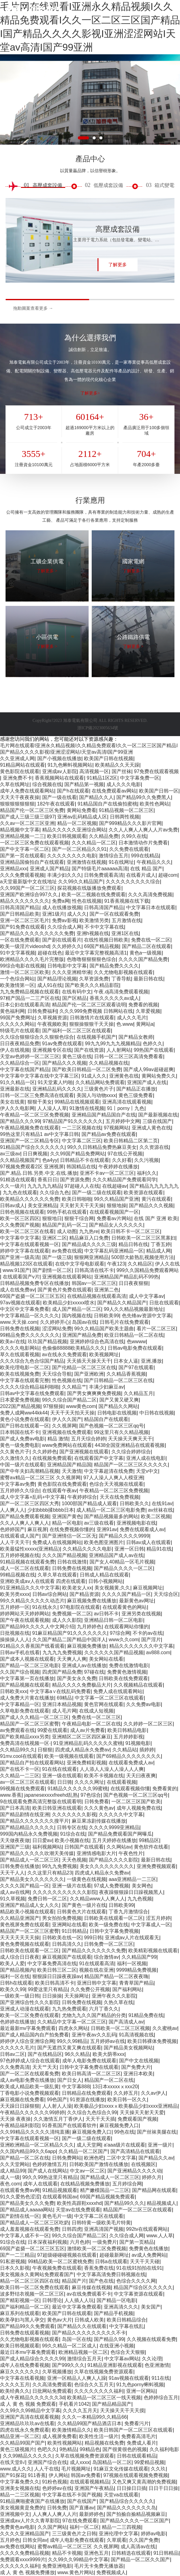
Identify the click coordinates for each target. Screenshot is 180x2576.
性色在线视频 (87, 901)
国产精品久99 (109, 2339)
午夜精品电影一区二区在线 (91, 1723)
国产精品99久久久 (124, 2203)
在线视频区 (143, 2164)
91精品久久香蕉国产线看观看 (32, 1646)
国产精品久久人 (96, 797)
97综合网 (120, 1633)
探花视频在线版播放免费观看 (89, 888)
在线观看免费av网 (20, 2190)
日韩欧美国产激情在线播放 (98, 2164)
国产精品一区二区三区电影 (29, 1665)
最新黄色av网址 (136, 1600)
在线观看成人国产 (19, 1536)
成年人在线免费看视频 (24, 2365)
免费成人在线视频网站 (57, 1542)
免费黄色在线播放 (148, 2248)
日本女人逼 (126, 1361)
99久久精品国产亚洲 (116, 1199)
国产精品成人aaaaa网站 (26, 2209)
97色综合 (91, 1795)
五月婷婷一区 (15, 1607)
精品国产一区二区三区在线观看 (137, 2209)
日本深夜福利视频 (47, 2242)
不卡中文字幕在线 (104, 927)
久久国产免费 (143, 2540)
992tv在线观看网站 (147, 2229)
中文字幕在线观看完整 (24, 1380)
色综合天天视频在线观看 (116, 1484)
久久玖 (158, 2468)
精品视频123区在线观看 (26, 1263)
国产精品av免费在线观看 (109, 1134)
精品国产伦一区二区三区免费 (32, 810)
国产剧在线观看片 (62, 939)
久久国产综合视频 (19, 1672)
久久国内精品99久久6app (28, 2151)
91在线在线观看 (59, 1769)
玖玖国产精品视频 (47, 1341)
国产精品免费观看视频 (24, 1516)
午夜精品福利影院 (19, 2125)
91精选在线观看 (17, 1179)
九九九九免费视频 (62, 1652)
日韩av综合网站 (49, 1594)
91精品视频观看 (60, 2190)
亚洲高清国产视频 (103, 2229)
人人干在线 (46, 2468)
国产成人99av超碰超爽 (148, 1069)
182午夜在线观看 (56, 803)
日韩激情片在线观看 (92, 1017)
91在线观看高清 (96, 1963)
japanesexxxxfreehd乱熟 (51, 1795)
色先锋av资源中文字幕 (146, 1315)
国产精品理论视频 (57, 978)
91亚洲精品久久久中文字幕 (30, 1587)
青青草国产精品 (136, 1983)
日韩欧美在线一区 (62, 1937)
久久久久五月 (15, 2384)
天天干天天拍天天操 (72, 1412)
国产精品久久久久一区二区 (123, 1568)
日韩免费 (57, 2507)
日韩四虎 (72, 2229)
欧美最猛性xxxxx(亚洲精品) (30, 1548)
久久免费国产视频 (19, 1225)
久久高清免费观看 (52, 2384)
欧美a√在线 (12, 1341)
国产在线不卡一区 (19, 1769)
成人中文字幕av (146, 1296)
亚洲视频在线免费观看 (66, 1432)
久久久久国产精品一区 (126, 1594)
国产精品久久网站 (118, 1406)
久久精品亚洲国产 (19, 1918)
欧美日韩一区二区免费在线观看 (34, 2287)
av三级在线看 (99, 1523)
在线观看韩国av (59, 2196)
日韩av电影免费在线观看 (135, 1348)
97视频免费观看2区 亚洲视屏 (32, 1166)
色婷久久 (152, 1043)
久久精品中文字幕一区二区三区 (71, 2021)
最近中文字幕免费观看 (76, 2306)
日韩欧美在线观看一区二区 (113, 1918)
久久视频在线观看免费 (151, 2339)
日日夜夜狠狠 (133, 1283)
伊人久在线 (167, 1263)
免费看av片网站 (114, 1218)
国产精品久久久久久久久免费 (94, 1950)
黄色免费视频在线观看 (24, 1944)
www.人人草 (159, 2235)
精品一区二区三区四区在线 (29, 2281)
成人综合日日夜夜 (19, 1957)
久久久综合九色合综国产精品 (32, 1361)
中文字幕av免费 (17, 1484)
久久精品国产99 (139, 1957)
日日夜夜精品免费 (19, 1043)
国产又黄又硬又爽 (119, 1399)
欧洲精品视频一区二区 (83, 2352)
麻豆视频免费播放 (86, 1646)
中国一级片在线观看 (22, 1464)
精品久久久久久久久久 (24, 901)
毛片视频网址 (76, 2468)
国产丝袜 (121, 771)
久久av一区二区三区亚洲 (27, 823)
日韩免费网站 (67, 2157)
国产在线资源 (89, 1050)
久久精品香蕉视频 (126, 1374)
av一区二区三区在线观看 (27, 1782)
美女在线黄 (12, 1101)
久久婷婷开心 (55, 1322)
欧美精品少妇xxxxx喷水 (68, 1302)
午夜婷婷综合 (82, 1497)
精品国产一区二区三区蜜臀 (29, 1723)
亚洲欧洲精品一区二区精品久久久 (37, 2144)
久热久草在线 (118, 2002)
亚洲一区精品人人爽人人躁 (76, 2378)
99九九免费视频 (59, 1866)
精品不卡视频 (67, 2553)
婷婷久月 (152, 2177)
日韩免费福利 (42, 1011)
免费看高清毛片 (138, 2436)
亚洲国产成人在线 (146, 1082)
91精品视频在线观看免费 (27, 1561)
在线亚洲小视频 (116, 2345)
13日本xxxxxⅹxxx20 (115, 2086)
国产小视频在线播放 (59, 758)
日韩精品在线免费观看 (86, 2093)
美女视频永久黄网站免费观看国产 (37, 2274)
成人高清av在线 (138, 2546)
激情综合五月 (113, 855)
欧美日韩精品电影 (127, 1730)
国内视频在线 (76, 1315)
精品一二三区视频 (19, 2494)
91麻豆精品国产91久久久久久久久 (69, 1633)
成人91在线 (49, 985)
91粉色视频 (54, 2481)
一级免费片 (104, 2242)
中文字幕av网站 (121, 2358)
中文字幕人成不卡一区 (24, 2235)
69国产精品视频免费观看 (107, 2196)
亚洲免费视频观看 (156, 1866)
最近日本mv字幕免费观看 (28, 2352)
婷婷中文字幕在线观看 (24, 1250)
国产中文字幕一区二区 (24, 849)
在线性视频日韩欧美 (106, 939)
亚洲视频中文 (15, 2514)
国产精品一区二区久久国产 (140, 2559)
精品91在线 (159, 1548)
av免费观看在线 (17, 1730)
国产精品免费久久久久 (114, 965)
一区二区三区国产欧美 (136, 1801)
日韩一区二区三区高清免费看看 (128, 1056)
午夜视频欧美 (52, 1024)
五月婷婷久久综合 (19, 1490)
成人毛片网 (64, 1710)
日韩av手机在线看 (20, 1652)
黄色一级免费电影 (19, 1445)
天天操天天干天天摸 (122, 2410)
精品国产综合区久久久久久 (143, 2287)
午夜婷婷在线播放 (118, 1166)
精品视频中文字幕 (19, 829)
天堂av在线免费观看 (78, 2209)
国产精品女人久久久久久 (116, 1225)
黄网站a (145, 1024)
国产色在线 (101, 2281)
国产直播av (81, 2507)
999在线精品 (145, 855)
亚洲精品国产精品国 (69, 1464)
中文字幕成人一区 (150, 1924)
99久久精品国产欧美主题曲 (104, 1328)
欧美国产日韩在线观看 (66, 2313)
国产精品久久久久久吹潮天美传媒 (37, 1853)
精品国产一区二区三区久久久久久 (131, 1464)
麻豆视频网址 (147, 1587)
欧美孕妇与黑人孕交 (22, 2319)
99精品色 (90, 2449)
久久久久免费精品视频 (24, 2553)
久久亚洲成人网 (17, 758)
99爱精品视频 (149, 2462)
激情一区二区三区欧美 (24, 972)
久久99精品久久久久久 (28, 2455)
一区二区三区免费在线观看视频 (34, 842)
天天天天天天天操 (19, 1937)
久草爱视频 (148, 1011)
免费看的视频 (143, 1004)
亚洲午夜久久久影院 (114, 1995)
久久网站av (118, 1846)
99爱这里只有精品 (48, 1989)
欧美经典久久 (15, 2391)
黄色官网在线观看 (103, 1704)
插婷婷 (146, 1749)
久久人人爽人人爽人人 (24, 1523)
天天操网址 (76, 1995)
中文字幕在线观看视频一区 (29, 1244)
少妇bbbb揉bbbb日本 (50, 1510)
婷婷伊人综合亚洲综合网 (27, 2041)
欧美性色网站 (154, 803)
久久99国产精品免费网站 (77, 1153)
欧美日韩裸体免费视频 (152, 2041)
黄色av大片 (59, 2319)
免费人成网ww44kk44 (24, 1412)
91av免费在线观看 (62, 1043)
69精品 (64, 1697)
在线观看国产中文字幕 (98, 1458)
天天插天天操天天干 (89, 1361)
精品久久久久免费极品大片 (81, 1685)
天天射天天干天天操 (82, 1205)
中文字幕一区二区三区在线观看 (109, 1697)
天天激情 (72, 1471)
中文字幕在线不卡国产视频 (71, 2494)
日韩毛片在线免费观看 (124, 1322)
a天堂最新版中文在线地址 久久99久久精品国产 (51, 881)
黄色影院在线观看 (19, 771)
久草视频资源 (52, 1017)
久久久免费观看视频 (22, 875)
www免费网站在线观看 (67, 1445)
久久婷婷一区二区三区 (148, 1723)
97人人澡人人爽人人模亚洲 (113, 1477)
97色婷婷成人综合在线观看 (30, 2060)
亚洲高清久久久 (121, 2306)
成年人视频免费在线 (139, 1808)
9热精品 (68, 2449)
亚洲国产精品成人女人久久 (29, 1905)
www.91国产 (16, 1270)
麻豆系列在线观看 (19, 2313)
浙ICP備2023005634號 (97, 728)
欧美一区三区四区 (19, 1218)
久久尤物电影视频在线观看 (123, 972)
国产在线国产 (82, 2501)
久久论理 (152, 2358)
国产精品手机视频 (113, 2313)
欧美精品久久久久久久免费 (29, 1199)
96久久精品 (77, 2054)
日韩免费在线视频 (19, 1328)
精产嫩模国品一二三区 (104, 2190)
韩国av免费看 (86, 2475)
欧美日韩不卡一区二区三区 (130, 1231)
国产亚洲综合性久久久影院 (29, 2002)
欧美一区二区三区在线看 (27, 1231)
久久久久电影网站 (19, 1348)
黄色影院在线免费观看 (62, 1484)
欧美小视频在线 (72, 1840)
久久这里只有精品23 (49, 1872)
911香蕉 (37, 2475)
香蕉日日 (47, 1179)
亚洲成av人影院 (59, 771)
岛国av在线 (84, 1322)
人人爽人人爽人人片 (54, 2514)
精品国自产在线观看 (106, 1419)
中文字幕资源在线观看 (138, 2293)
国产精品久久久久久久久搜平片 (34, 1821)
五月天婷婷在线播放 (114, 1840)
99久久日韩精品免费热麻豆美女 (102, 1147)
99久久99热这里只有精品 (50, 2177)
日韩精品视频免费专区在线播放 (34, 1283)
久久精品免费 (103, 836)
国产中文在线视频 (138, 2060)
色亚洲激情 (157, 2365)
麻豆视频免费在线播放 (91, 1600)
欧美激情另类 (94, 920)
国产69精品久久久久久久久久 (128, 1756)
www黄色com (81, 1406)
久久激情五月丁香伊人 (58, 2119)
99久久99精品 (72, 2041)
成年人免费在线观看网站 (27, 790)
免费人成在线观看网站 (117, 1691)
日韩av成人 (12, 1205)
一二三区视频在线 (81, 1127)
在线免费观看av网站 (114, 790)
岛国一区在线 (76, 2339)
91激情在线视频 (86, 1108)
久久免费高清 (15, 2067)
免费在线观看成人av (142, 1529)
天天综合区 (166, 1594)
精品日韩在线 (133, 1244)
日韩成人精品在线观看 (104, 1574)
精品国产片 (74, 2281)
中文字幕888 (76, 2086)
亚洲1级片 (53, 914)
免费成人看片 (141, 2443)
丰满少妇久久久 (64, 875)
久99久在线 (133, 836)
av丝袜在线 (160, 1510)
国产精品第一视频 (84, 784)
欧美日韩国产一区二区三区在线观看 (133, 2430)
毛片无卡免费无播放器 (98, 2566)
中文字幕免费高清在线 (52, 1963)
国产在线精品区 (45, 2054)
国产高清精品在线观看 (135, 2151)
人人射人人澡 (57, 2106)
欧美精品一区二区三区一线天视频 (104, 2397)
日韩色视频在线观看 (22, 1212)
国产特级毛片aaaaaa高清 (99, 868)
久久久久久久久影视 (74, 1814)
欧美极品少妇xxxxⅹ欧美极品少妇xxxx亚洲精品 (126, 2106)
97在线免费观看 (80, 2520)
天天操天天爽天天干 (130, 1438)
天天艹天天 (44, 2067)
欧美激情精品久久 (71, 2430)
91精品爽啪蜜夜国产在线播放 (32, 2501)
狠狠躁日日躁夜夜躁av (57, 1976)
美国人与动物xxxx (96, 1095)
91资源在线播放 (87, 2099)
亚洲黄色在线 (124, 1076)
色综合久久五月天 (94, 2384)
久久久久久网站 (17, 1024)
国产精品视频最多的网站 (111, 1516)
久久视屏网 (64, 1425)
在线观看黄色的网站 (124, 1607)
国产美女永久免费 (76, 1678)
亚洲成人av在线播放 (84, 1665)
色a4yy (50, 1160)
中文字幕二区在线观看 (98, 2216)
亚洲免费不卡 (17, 778)
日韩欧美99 (106, 1315)
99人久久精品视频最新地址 (133, 1309)
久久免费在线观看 (129, 849)
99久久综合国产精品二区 (69, 1399)
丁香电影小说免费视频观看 (29, 2093)
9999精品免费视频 (136, 1970)
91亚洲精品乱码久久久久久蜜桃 (88, 1743)
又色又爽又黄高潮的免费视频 (144, 2481)
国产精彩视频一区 (19, 2300)
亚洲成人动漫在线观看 (24, 2008)
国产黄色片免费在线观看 (65, 1289)
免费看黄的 (164, 1788)
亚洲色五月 (96, 2553)
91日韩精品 (74, 1931)
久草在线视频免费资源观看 (103, 2371)
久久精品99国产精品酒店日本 (89, 2423)
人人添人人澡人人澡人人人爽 (112, 1769)
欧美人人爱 (12, 1963)
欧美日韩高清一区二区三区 (91, 2073)
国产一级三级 (57, 1257)
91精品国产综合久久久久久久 (32, 1147)
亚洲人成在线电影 (146, 1458)
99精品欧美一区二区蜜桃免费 (60, 2261)
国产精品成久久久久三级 (89, 1244)
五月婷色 (10, 2540)
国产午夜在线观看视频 (24, 1620)
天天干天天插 (100, 2119)
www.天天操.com (18, 1322)
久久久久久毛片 (17, 2047)
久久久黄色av (99, 1808)
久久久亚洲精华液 (71, 972)
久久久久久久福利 (19, 2566)
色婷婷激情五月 (49, 2164)
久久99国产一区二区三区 (27, 888)
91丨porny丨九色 (126, 1108)
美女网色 (141, 1885)
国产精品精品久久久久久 (27, 1827)
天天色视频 (74, 1859)
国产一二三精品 (17, 2255)
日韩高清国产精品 (19, 907)
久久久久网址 (89, 1782)
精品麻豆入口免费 (89, 1237)
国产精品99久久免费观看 (27, 2326)
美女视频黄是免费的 (22, 2507)
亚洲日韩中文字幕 (96, 1983)
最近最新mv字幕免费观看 (28, 2028)
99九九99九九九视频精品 (112, 1043)
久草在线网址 (15, 784)
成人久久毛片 (131, 1017)
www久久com (123, 1639)
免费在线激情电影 (128, 1665)
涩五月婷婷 (158, 1918)
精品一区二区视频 (77, 823)
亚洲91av (107, 1529)
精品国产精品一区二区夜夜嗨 (116, 1976)
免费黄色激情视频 (126, 1672)
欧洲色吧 (94, 2157)
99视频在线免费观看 (22, 1788)
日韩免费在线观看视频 (24, 2332)
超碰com (167, 875)
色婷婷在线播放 (17, 2021)
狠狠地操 (116, 1205)
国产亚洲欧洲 (89, 1374)
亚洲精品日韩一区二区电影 (113, 1620)
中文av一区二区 (87, 2170)
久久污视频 (146, 1160)
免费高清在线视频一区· (25, 1743)
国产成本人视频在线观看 (27, 1659)
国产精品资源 (84, 1594)
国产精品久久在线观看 (81, 2326)
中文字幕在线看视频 (22, 2378)
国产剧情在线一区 (19, 2216)
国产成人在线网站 (47, 2170)
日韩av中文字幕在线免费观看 (32, 1393)
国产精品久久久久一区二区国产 (134, 2520)
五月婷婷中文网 (123, 1121)
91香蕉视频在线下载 (126, 901)
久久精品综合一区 (19, 1063)
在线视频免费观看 (52, 1458)
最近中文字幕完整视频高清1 (96, 952)
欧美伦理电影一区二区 (24, 1367)
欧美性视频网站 (64, 2443)
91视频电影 (137, 1743)
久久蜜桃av (164, 2028)
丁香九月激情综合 (128, 1911)
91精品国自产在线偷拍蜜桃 (107, 803)
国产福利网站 (127, 1989)
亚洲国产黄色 (67, 1516)
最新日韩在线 (148, 978)
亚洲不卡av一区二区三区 (107, 1173)
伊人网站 (58, 2475)
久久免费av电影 (143, 1704)
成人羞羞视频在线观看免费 (29, 2229)
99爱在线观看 (53, 1730)
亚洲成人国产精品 (49, 868)
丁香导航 (121, 978)
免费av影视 (64, 920)
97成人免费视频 (111, 1885)
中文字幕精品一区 (19, 1704)
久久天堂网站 (15, 2164)
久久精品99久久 (17, 1749)
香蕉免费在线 (99, 2268)
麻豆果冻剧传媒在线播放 (99, 1821)
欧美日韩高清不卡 (54, 1983)
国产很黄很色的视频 (124, 2449)
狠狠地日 (52, 1218)
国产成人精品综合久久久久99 (32, 2358)
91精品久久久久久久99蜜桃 (77, 1788)
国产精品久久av (155, 2157)
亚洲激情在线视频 (86, 862)
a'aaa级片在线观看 (124, 2144)
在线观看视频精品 (89, 2481)
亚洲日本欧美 (138, 2073)
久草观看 (116, 2540)
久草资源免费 (94, 978)
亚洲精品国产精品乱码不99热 (126, 1276)
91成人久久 (94, 1076)
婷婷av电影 (153, 2533)
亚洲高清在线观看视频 (126, 1101)
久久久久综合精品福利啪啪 (29, 1386)
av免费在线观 (67, 1250)
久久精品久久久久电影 (87, 1548)
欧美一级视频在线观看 (69, 1756)
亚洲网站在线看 (69, 1924)
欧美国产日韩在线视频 (108, 758)
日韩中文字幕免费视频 (114, 1931)
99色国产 (57, 2099)
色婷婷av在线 (57, 2488)
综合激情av (106, 1957)
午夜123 (116, 1263)
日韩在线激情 (72, 1561)
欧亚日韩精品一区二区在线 (133, 1335)
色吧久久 (47, 2449)
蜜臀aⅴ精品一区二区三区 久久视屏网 (40, 1477)
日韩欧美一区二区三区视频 (120, 2028)
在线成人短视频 (96, 1710)
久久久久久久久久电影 (71, 855)
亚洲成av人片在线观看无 (132, 1937)
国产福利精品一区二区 (24, 2306)
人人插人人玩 (79, 2300)
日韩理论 (52, 2300)
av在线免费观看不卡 (89, 2293)
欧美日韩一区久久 (127, 2099)
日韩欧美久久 (134, 1503)
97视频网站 (116, 1127)
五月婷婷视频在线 (19, 1555)
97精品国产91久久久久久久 (72, 1121)
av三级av (10, 1153)
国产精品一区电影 (116, 2300)
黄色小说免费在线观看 (24, 1419)
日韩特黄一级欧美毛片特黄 (101, 2222)
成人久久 (77, 914)
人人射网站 (118, 1050)
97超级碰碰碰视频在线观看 (67, 2255)
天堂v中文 (147, 1471)
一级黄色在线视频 (86, 1879)
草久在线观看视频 (19, 1354)
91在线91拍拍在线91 (139, 2268)
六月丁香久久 (103, 2008)
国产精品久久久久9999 (124, 1536)
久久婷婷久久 (67, 946)
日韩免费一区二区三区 (108, 1944)
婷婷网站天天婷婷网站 (24, 1613)
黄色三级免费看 (135, 1095)
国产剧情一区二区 (52, 1270)
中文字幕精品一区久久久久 (29, 1315)
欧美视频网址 (104, 1354)
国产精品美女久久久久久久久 (32, 1879)
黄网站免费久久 (159, 1076)
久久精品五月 (138, 1393)
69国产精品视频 (101, 946)
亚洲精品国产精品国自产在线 (104, 1114)
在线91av (162, 1503)
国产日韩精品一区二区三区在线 (118, 1380)
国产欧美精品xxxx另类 (24, 1736)
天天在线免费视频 (119, 1497)
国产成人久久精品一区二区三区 (34, 1717)
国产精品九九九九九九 (154, 1186)
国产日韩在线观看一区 (24, 1425)
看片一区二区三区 (156, 1328)
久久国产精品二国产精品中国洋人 (69, 1639)
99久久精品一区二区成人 (69, 2345)
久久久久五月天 (80, 2410)
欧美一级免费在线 (108, 1924)
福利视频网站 (47, 1846)
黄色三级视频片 (17, 2449)
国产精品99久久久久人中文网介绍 (37, 1626)
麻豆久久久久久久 (19, 2371)
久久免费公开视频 (90, 1989)
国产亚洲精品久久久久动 (134, 2170)
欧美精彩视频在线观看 (153, 1950)
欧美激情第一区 (17, 985)
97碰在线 (94, 1672)
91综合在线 (72, 1834)
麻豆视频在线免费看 (22, 2099)
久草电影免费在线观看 (24, 1710)
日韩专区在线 (71, 1827)
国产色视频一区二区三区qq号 (111, 1425)
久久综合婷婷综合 (131, 1451)
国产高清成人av (126, 2021)
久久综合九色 (54, 1192)
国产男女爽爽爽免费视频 (94, 1393)
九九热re (88, 1231)
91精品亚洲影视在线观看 (114, 2365)
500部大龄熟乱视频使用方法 (142, 1257)
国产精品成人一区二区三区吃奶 (34, 2222)
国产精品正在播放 (136, 1088)
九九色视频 (139, 1898)
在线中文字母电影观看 (79, 1263)
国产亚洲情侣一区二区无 (69, 1536)
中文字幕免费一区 (139, 778)
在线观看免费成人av (131, 1762)
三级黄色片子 (99, 1088)
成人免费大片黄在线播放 (27, 1697)
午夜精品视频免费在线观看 (29, 1127)
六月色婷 (80, 2242)
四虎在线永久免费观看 (24, 2430)
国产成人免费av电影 (22, 1438)
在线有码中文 (76, 991)
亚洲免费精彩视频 (86, 1762)
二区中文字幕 (121, 2157)
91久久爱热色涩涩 (20, 2196)
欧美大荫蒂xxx (109, 2054)
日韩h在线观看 (16, 1983)
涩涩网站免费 (57, 1328)
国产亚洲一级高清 (19, 1257)
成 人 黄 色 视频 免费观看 (28, 2404)
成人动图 (67, 1231)
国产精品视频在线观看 (24, 1685)
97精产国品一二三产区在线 (30, 998)
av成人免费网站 (149, 2255)
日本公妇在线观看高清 (24, 1004)
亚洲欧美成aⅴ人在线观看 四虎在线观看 (43, 1581)
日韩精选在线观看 (131, 2553)
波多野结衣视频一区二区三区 (32, 2293)
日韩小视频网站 (105, 1581)
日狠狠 (45, 1749)
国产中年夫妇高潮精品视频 (29, 1471)
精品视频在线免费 (104, 2443)
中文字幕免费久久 (19, 2481)
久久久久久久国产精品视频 (113, 1652)
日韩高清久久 (67, 1944)
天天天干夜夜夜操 (19, 797)
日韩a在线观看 (111, 2261)
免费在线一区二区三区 (96, 1717)
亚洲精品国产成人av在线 (116, 1555)
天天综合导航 (57, 1374)
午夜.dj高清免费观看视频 (121, 991)
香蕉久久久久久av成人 (114, 998)
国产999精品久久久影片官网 (130, 823)
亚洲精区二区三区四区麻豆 (81, 1736)
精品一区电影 (67, 1523)
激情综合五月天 (84, 2358)
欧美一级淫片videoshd (24, 946)
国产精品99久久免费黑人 (143, 797)
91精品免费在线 (145, 2015)
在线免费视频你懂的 (72, 1529)
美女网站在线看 (106, 1659)
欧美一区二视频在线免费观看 (94, 894)
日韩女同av (34, 2540)
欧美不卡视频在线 (103, 1775)
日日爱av (42, 1840)
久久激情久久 (15, 1458)
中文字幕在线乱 (126, 2326)
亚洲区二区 (54, 1237)
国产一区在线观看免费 (114, 914)
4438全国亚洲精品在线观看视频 (130, 1445)
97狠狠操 (53, 1406)
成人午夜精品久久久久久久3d (32, 2397)
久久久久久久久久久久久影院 (65, 1892)
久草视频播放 (57, 2371)
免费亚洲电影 (57, 2566)
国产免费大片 (136, 2067)
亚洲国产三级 (15, 1846)
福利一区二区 (84, 2527)
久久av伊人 (153, 2093)
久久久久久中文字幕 (121, 1814)
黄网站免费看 (81, 810)
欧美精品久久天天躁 (117, 765)
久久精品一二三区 (19, 1775)
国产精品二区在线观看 (146, 946)
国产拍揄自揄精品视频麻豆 (136, 2514)
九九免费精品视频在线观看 (29, 991)
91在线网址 (121, 862)
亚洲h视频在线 (93, 933)
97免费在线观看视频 (156, 771)
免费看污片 (136, 2423)
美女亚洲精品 (42, 1205)
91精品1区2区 (102, 778)
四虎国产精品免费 (62, 1672)
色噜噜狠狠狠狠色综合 (91, 959)
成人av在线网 (15, 1892)
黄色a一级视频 (146, 952)
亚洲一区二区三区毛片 (24, 920)
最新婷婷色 (91, 2514)
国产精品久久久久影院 (113, 1859)
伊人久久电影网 (17, 1108)
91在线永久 (45, 1607)
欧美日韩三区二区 (57, 1970)
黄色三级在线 (77, 1056)
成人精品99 (12, 2170)
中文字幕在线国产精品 (24, 1069)
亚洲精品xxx (13, 868)
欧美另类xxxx (15, 1594)
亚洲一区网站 (141, 2391)
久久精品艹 (74, 1386)
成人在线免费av (17, 1289)
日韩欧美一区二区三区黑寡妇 (143, 1237)
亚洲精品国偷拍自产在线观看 (32, 862)
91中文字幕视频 (17, 952)
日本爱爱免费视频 (19, 1399)
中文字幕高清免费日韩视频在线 (111, 2274)
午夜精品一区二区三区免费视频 (34, 1114)
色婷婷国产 (12, 1529)
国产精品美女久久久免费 (27, 2203)
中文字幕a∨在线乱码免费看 (60, 1691)
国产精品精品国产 (111, 2404)
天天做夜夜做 (15, 1840)
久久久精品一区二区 (94, 842)
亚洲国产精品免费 (82, 1335)
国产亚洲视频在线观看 (84, 1451)
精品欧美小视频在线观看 (27, 1911)
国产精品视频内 (17, 1970)
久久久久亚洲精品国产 (24, 2533)
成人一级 (10, 2177)
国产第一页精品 (136, 2242)
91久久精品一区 (17, 1082)
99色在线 (124, 2132)
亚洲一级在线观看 (62, 1775)
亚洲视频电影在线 (136, 1523)
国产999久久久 (68, 2365)
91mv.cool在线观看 (21, 1756)
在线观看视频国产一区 (114, 1212)
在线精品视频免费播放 (85, 2183)
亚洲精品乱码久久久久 (57, 1088)
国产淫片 (151, 1639)
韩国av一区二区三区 (94, 1283)
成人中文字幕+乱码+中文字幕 (32, 1497)
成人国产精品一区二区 (76, 1309)
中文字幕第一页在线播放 (27, 1678)
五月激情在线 (126, 920)
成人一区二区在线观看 (24, 1568)
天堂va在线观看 (121, 2494)
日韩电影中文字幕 (67, 965)
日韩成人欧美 (89, 2319)
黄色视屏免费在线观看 (24, 1924)
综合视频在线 (47, 784)
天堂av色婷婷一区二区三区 (29, 1056)
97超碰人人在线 (81, 1186)
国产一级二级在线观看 (96, 1192)
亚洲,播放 (151, 1361)
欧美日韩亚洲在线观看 (57, 1808)
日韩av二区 (12, 2054)
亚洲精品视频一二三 (22, 836)
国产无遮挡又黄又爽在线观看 (69, 2047)
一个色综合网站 (17, 978)
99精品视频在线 (17, 1574)
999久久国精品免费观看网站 (147, 1270)
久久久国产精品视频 (64, 1555)
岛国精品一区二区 (112, 2462)
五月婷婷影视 (128, 1736)
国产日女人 (69, 2080)
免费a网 (61, 901)
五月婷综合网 (127, 2183)
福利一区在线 (15, 1976)
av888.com (158, 1652)
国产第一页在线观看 (22, 855)
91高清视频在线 (136, 2034)
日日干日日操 (163, 2488)
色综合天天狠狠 (127, 2352)
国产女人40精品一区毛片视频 (122, 1561)
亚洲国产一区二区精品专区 (29, 1140)
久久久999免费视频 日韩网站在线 (96, 1011)
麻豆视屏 (37, 1529)
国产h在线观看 (73, 790)
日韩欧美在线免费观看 (123, 1678)
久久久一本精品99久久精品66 (94, 2417)
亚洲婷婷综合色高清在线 (97, 1341)
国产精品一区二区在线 (24, 2157)
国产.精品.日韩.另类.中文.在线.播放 (38, 1173)
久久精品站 (124, 1749)
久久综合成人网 (64, 927)
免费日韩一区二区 (47, 1898)
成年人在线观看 (40, 2183)
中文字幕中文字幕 (19, 1237)
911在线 (161, 2378)
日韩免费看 (96, 1801)
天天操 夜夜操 (15, 2119)
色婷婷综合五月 (161, 2397)
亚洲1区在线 (125, 933)
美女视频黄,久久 (112, 1587)
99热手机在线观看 (67, 1212)
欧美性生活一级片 (98, 2436)
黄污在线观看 (156, 1199)
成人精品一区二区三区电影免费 (110, 1510)
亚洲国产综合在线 (47, 2462)
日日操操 (52, 1995)
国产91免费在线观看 (22, 927)
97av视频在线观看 (20, 1302)
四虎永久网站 (73, 2028)
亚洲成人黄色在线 (151, 1127)
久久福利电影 (164, 2449)
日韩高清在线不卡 (94, 1270)
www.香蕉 (11, 1795)
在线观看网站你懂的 (126, 1626)
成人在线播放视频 (62, 907)
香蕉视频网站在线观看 (59, 778)
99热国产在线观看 (154, 1050)
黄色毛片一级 (57, 2216)
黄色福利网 (12, 1011)
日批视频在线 (15, 1633)
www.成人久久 (15, 2468)
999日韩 (93, 1937)
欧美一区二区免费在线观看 (29, 2015)
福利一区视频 (131, 1963)
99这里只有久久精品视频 (121, 1432)
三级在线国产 (157, 1121)
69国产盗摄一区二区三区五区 (32, 1296)
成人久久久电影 (123, 784)
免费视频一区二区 (71, 1613)
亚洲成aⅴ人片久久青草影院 (30, 2520)
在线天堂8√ (12, 2462)
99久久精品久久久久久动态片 (32, 1600)
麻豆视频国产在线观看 (66, 1957)
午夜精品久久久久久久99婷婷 (32, 2112)
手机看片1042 (74, 2404)
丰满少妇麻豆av (106, 1386)
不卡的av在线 (147, 1633)
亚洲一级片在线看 (71, 1885)
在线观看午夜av (59, 1490)
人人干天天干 (15, 1542)
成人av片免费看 (87, 1730)
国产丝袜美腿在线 (156, 2132)
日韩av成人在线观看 (148, 1542)
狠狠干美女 (39, 1101)
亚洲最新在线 (15, 1088)
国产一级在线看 (59, 797)
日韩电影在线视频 (117, 1412)
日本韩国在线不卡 (19, 1432)
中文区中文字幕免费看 (24, 1309)
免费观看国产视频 (137, 2119)
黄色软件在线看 (151, 1846)
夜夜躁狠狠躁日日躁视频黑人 (131, 1892)
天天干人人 (12, 1872)
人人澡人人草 (52, 1108)
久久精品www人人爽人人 (97, 1898)
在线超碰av (114, 1186)
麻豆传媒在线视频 (91, 2287)
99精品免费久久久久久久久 (30, 1335)
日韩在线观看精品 (136, 2455)
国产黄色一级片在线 (84, 1905)
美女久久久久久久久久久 (107, 1866)
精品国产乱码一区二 (64, 1225)
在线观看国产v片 (21, 1276)
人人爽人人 (12, 1510)
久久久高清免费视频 (150, 894)
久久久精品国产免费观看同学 (124, 1179)
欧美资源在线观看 (143, 1192)
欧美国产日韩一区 (158, 790)
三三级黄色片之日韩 (74, 2533)
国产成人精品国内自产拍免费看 (34, 2034)
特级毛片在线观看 (19, 1030)
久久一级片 (12, 1186)
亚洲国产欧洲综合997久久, (29, 894)
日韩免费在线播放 (19, 1866)
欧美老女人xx (77, 1587)
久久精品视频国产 (19, 1160)
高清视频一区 (94, 771)
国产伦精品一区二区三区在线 (84, 1367)
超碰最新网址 (114, 2255)
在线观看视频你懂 (130, 1788)
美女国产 (151, 2306)
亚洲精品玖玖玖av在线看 (27, 2423)
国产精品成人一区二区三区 (29, 1859)
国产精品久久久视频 (64, 1063)
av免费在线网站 (17, 2546)
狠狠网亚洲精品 (91, 1257)
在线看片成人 (141, 875)
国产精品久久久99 (20, 1121)
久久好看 (122, 1160)
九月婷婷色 (89, 1626)
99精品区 (149, 1840)
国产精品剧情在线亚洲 (24, 1814)
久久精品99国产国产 (22, 2443)
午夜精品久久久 (154, 862)
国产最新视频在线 (158, 1114)
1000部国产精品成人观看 (89, 1503)
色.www (124, 1024)
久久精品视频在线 (108, 1063)
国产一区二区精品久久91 (79, 849)
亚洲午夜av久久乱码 (94, 2034)
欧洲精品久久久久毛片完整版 (32, 959)
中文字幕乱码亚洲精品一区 (113, 1250)
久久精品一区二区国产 (83, 2151)
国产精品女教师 (135, 1037)
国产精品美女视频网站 (128, 2047)
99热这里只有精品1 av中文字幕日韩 (39, 1134)
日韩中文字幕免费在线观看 (88, 2067)
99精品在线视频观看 (76, 1101)
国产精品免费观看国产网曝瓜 (120, 1834)
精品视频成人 (161, 2203)
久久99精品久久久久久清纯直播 (35, 2132)
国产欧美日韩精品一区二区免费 (86, 1069)
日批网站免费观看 (52, 2391)
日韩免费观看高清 (103, 875)
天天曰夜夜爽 (141, 1775)
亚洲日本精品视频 (62, 1704)
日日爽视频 (35, 1153)
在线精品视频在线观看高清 (96, 1296)
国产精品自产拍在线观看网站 (32, 1762)
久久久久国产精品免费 (143, 959)
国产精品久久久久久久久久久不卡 (89, 2332)
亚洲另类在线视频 (141, 1613)
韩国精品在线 (81, 1166)
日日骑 (64, 1782)
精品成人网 (158, 1250)
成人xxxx (80, 2462)
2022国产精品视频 (20, 1406)
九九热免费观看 (69, 2008)
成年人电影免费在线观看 (89, 2060)
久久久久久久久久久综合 (133, 881)
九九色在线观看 (20, 1192)
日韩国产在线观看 (84, 1846)
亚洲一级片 (160, 2144)
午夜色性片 (130, 1853)
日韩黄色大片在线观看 (81, 1911)
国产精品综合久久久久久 (126, 2501)
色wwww (136, 1341)
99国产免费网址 (17, 1017)
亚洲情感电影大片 (96, 1853)
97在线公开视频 (124, 1153)
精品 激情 (57, 1438)
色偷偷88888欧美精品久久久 (73, 1348)
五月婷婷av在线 (107, 2041)
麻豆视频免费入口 (119, 2125)
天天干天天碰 (144, 2261)
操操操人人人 (15, 1639)
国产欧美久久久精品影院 (92, 985)
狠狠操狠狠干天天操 (91, 1024)
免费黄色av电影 (17, 2527)
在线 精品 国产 (146, 868)
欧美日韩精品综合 (126, 2319)
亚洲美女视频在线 (19, 2488)
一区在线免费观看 (19, 939)
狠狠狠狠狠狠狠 (17, 803)
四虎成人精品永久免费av (82, 1749)
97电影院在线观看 (80, 1607)
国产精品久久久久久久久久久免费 (37, 933)
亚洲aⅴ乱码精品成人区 (82, 816)
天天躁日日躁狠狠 (19, 2106)
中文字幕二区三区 (81, 1140)
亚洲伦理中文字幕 (118, 2533)
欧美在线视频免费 (19, 1374)
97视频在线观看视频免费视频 (135, 2475)
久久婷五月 (126, 2093)
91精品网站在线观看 (22, 765)
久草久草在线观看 (57, 1574)
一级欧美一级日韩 (19, 1995)
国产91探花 (12, 2475)
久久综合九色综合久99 (92, 2112)
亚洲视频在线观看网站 (66, 1276)
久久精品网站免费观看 (100, 1082)
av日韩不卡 (106, 1613)
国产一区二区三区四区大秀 (29, 1503)
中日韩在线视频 (156, 1412)
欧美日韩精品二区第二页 (131, 1140)
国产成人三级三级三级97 (27, 816)
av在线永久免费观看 (64, 1354)
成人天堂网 (89, 2144)
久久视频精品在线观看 (138, 1685)
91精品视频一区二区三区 (126, 810)
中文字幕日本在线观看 (150, 907)
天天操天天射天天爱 (142, 2112)
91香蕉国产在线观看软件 (69, 2125)
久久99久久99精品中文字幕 (30, 2410)
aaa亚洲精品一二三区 (132, 1879)
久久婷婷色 (44, 1451)
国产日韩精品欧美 (19, 914)
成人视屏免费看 (59, 2436)
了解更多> (90, 393)
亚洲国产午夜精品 (94, 2488)
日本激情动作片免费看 (143, 842)
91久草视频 (12, 1898)
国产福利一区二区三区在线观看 (76, 1030)
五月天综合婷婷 (88, 1438)
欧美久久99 (12, 1989)
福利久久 (147, 1173)
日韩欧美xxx (13, 1691)
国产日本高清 (15, 1808)
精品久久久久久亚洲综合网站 (74, 829)
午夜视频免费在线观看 (57, 2268)
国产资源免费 (75, 1179)
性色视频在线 (67, 1380)
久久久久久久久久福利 (98, 2391)
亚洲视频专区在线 (52, 1050)
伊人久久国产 (67, 1419)
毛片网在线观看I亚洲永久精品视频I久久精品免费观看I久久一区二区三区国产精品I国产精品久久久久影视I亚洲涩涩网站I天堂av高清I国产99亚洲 (90, 27)
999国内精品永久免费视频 (29, 1834)
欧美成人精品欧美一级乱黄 (29, 2086)
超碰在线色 (50, 952)
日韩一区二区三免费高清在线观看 (37, 1095)
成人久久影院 (67, 1620)
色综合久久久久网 (136, 2281)
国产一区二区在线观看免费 (29, 2073)
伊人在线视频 (15, 1050)
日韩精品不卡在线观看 (84, 1160)
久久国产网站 (52, 2527)
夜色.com (10, 2183)
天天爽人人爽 (71, 1659)
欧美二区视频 (155, 1516)
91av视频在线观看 (129, 2378)
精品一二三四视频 (121, 2527)
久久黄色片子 (15, 1451)
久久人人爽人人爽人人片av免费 (143, 829)
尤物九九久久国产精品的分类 (94, 2015)
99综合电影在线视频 (22, 965)
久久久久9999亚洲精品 (114, 1827)
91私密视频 (12, 2261)
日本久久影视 (15, 2268)
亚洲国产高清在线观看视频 (29, 2417)
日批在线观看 (164, 1302)
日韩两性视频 (124, 816)
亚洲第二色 (106, 1289)
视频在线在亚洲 (96, 1970)
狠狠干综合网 (79, 1218)
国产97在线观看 (136, 1367)
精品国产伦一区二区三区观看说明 (89, 1004)
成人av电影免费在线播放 (27, 2080)
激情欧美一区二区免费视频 (96, 2248)
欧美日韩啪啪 (76, 1199)
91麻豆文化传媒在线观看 (121, 2468)
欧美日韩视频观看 (66, 836)
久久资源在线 (154, 1147)
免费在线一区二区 (150, 939)
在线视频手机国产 (96, 1037)
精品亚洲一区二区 (19, 2436)
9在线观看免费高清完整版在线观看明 (41, 1801)
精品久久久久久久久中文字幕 (141, 1646)
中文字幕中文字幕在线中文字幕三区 (39, 1076)
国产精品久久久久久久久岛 (126, 2507)
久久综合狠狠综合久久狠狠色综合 (37, 1037)
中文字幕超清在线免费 (108, 1471)
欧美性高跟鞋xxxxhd (79, 2203)
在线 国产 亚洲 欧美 (155, 1218)
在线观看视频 (121, 1782)
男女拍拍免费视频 (62, 1918)
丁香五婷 (160, 1244)
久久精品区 (140, 1263)
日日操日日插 (131, 2488)
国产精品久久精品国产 (121, 1302)
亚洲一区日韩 (129, 1548)
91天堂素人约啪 (55, 1082)
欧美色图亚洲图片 (103, 1542)
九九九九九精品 (44, 1186)
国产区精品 (74, 998)
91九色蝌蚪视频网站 (69, 765)
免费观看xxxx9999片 (23, 2559)
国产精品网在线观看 (154, 2190)
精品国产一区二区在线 (109, 2080)
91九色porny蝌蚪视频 (140, 2384)
